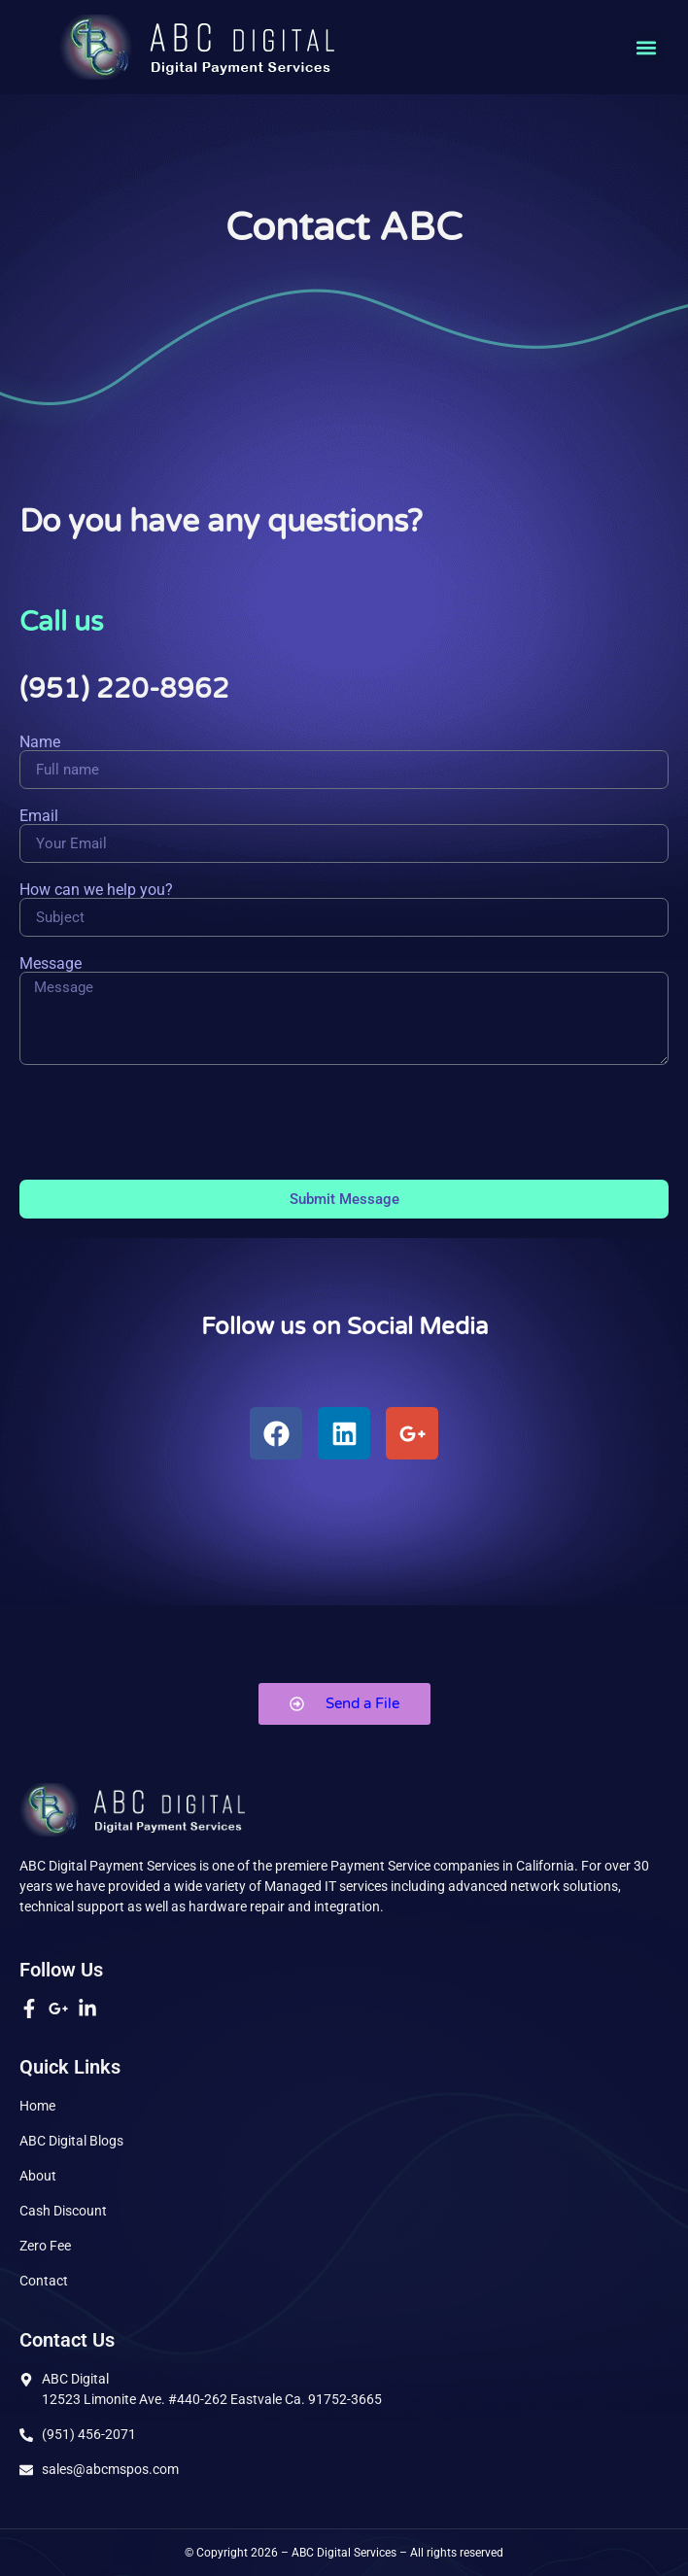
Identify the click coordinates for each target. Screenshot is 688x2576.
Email (38, 816)
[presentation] (167, 1122)
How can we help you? (96, 890)
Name (39, 742)
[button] (647, 47)
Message (50, 964)
